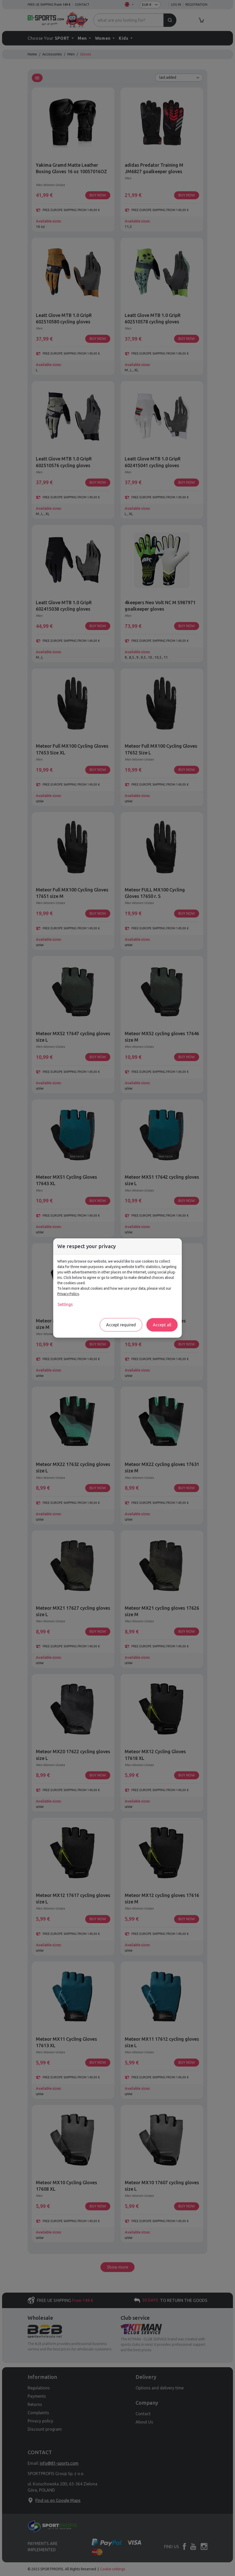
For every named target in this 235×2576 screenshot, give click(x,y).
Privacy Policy (68, 1294)
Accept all (162, 1324)
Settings (65, 1304)
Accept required (121, 1324)
